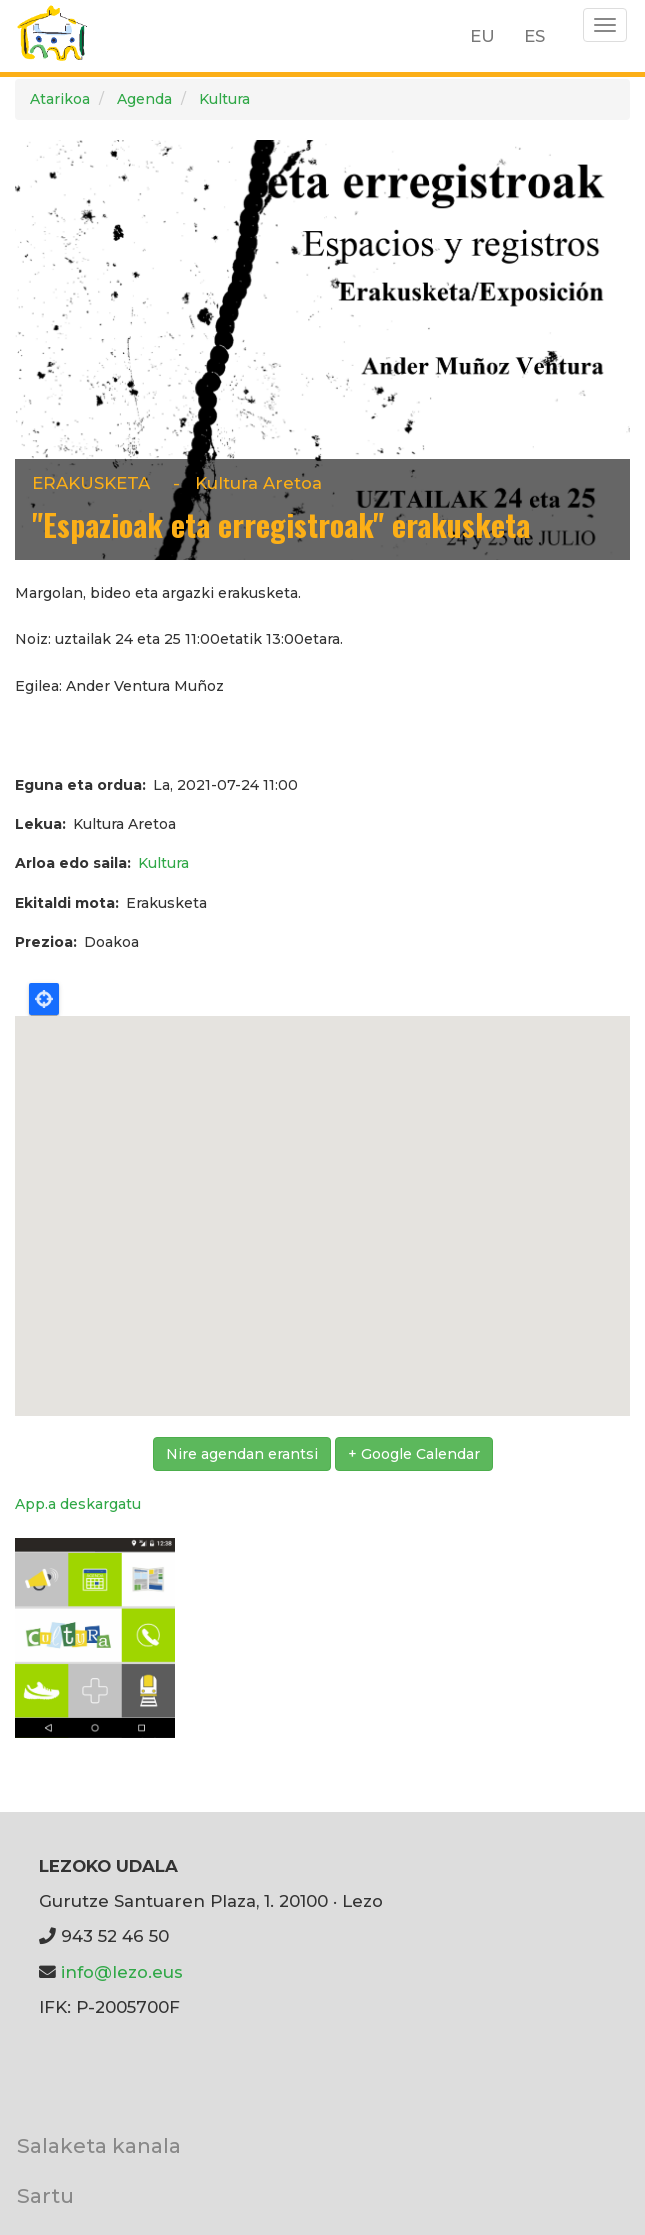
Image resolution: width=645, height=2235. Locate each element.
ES (534, 36)
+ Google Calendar (414, 1454)
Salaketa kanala (99, 2145)
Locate (44, 999)
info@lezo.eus (122, 1972)
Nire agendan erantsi (242, 1454)
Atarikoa (60, 99)
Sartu (45, 2195)
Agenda (144, 99)
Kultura (224, 99)
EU (482, 36)
